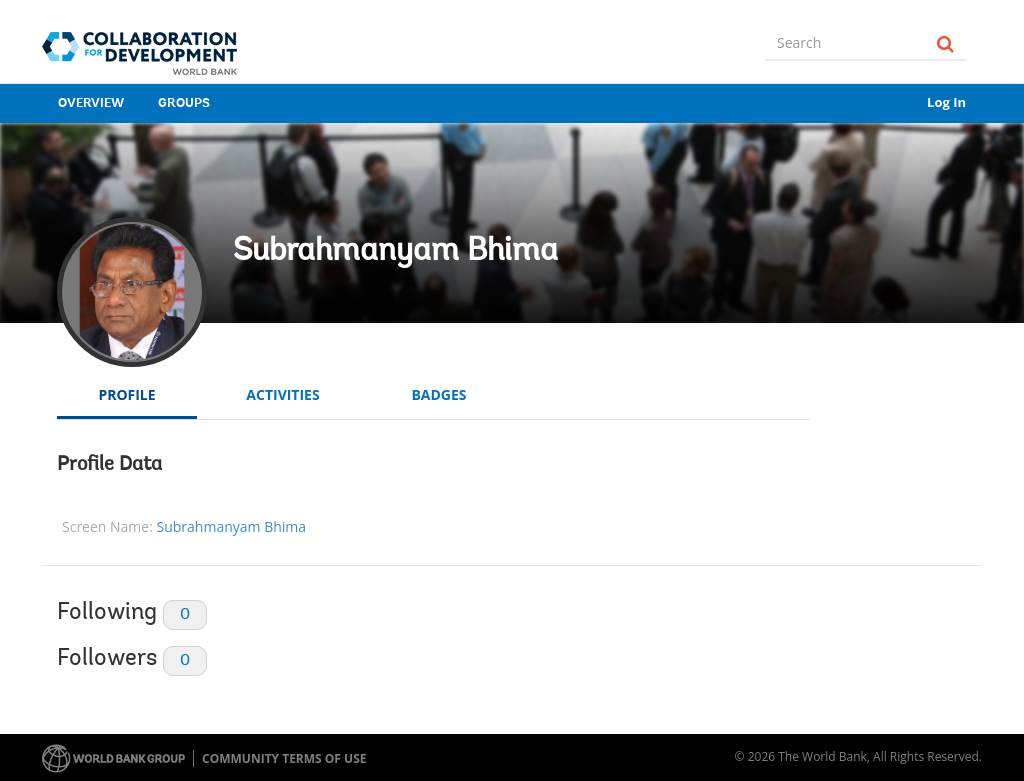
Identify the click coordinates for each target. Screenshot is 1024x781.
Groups (184, 103)
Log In (946, 102)
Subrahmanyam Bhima (395, 252)
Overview (91, 103)
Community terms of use (284, 758)
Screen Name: (107, 526)
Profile (126, 394)
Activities (282, 394)
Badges (438, 394)
